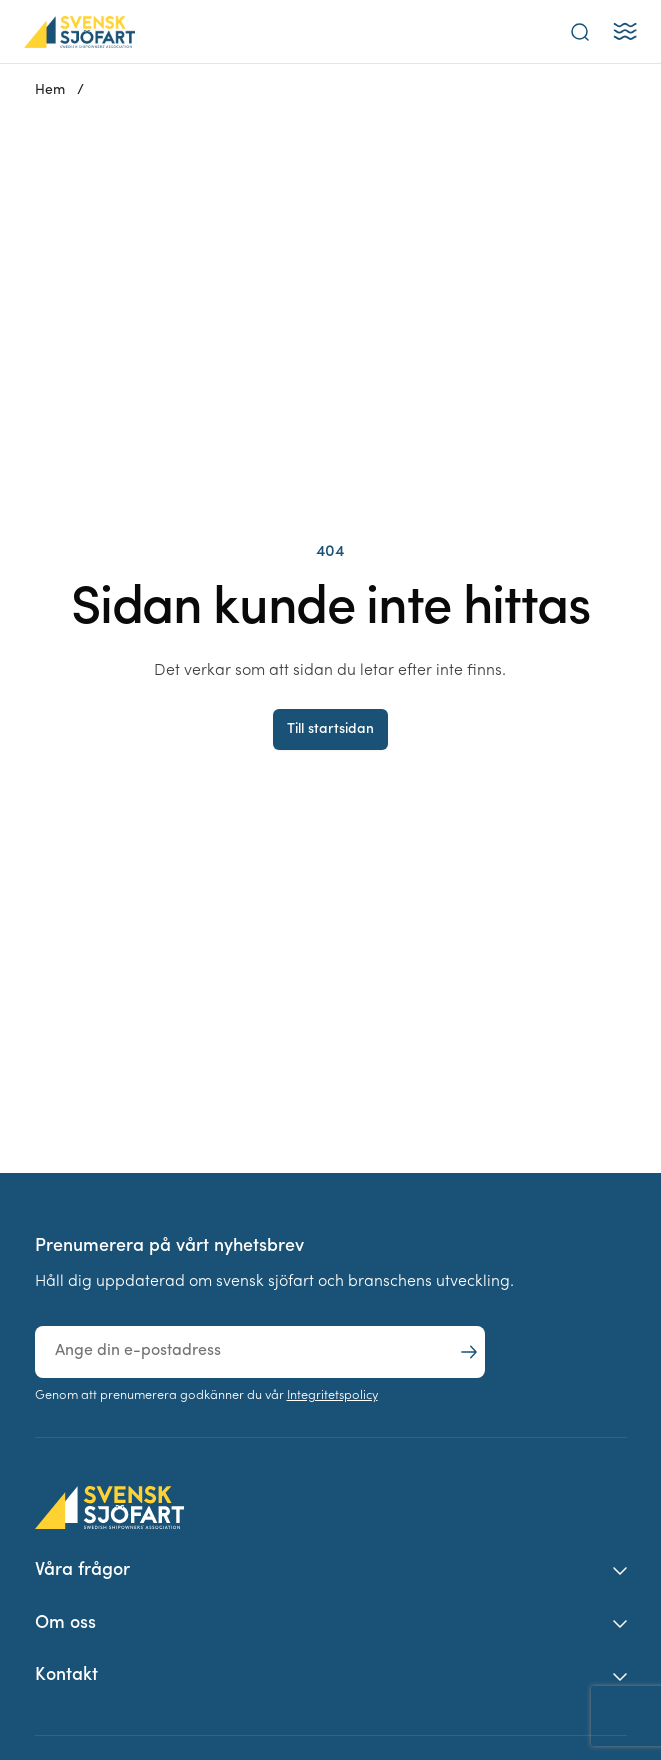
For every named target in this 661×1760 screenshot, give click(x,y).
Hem (50, 90)
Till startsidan (330, 729)
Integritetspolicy (332, 1395)
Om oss (65, 1623)
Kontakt (66, 1675)
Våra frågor (82, 1570)
